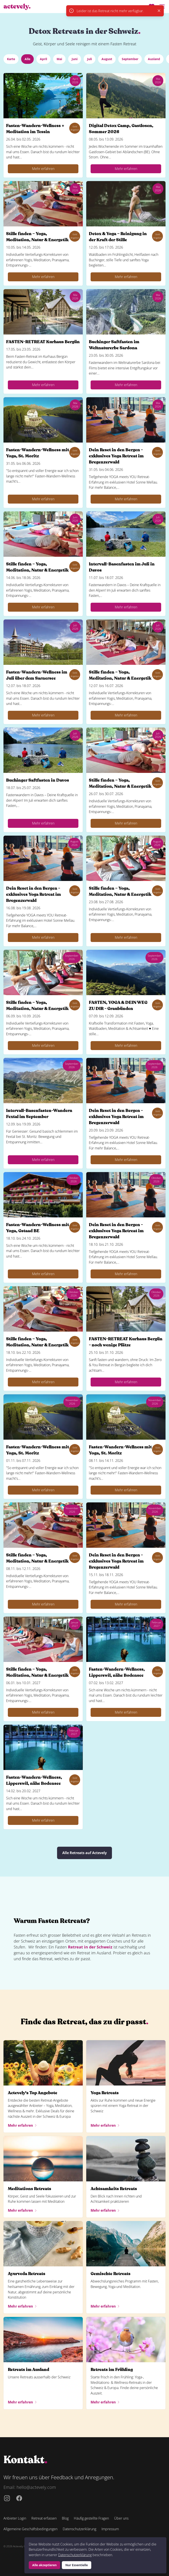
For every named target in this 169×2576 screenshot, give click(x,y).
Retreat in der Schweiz (90, 1947)
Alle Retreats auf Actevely (84, 1852)
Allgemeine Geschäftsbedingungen (30, 2529)
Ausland (154, 59)
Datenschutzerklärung (75, 2554)
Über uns (121, 2518)
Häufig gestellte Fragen (91, 2518)
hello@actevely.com (36, 2487)
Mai (59, 59)
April (43, 59)
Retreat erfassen (44, 2518)
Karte (11, 59)
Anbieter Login (14, 2518)
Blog (65, 2518)
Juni (75, 59)
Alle (27, 59)
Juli (89, 59)
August (106, 59)
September (130, 59)
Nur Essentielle (76, 2565)
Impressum (110, 2529)
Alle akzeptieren (44, 2565)
